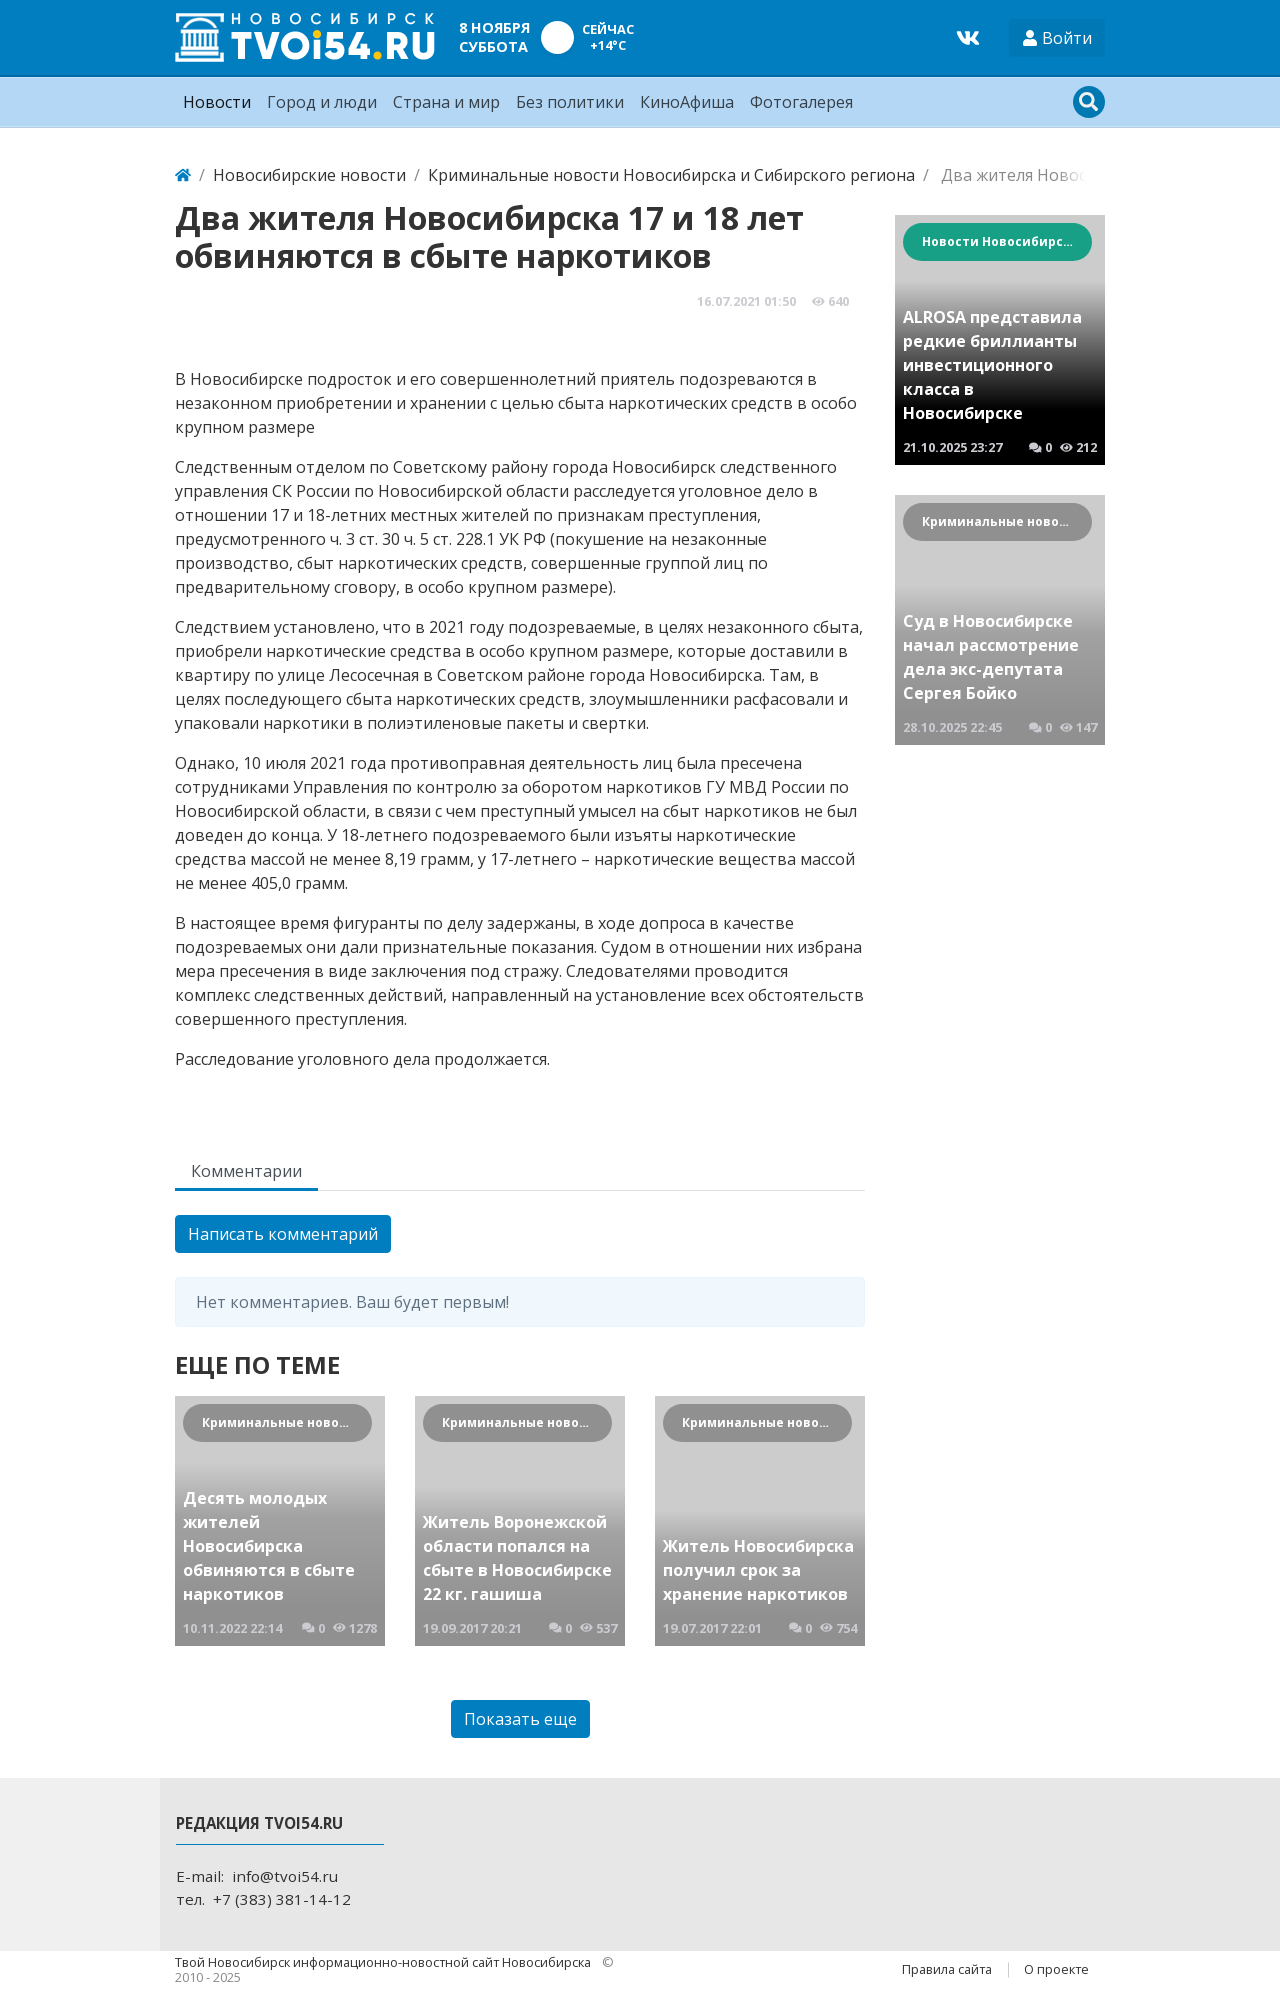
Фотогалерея (801, 102)
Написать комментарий (283, 1234)
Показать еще (520, 1719)
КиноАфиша (687, 102)
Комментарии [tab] (246, 1171)
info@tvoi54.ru (285, 1876)
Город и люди (322, 102)
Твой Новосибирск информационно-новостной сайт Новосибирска (384, 1962)
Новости (217, 102)
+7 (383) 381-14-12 (282, 1899)
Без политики (570, 102)
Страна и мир (446, 102)
